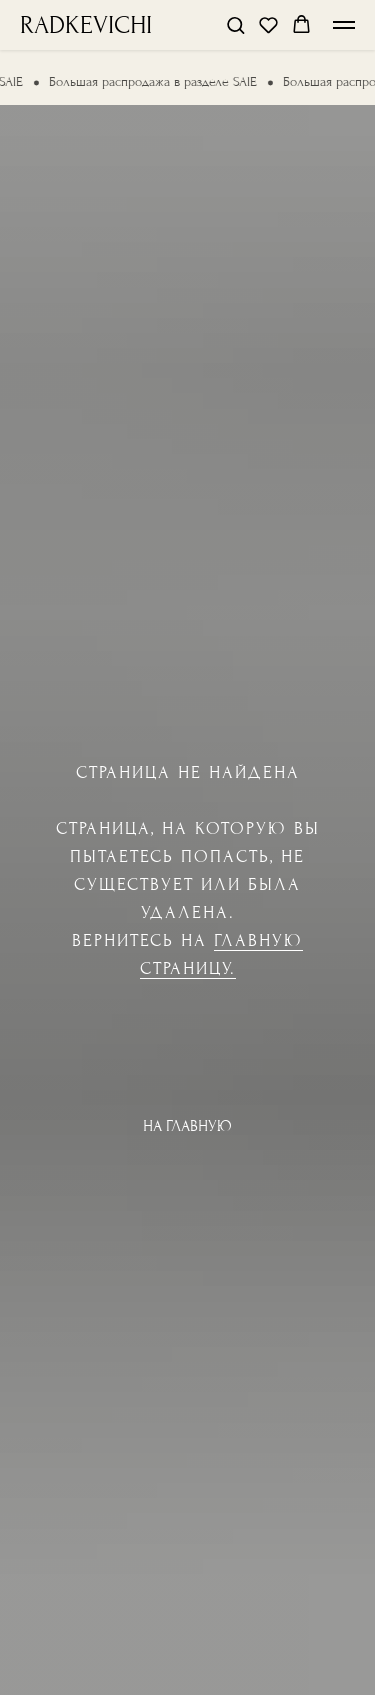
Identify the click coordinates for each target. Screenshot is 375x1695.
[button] (235, 24)
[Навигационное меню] (344, 25)
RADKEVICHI (86, 25)
